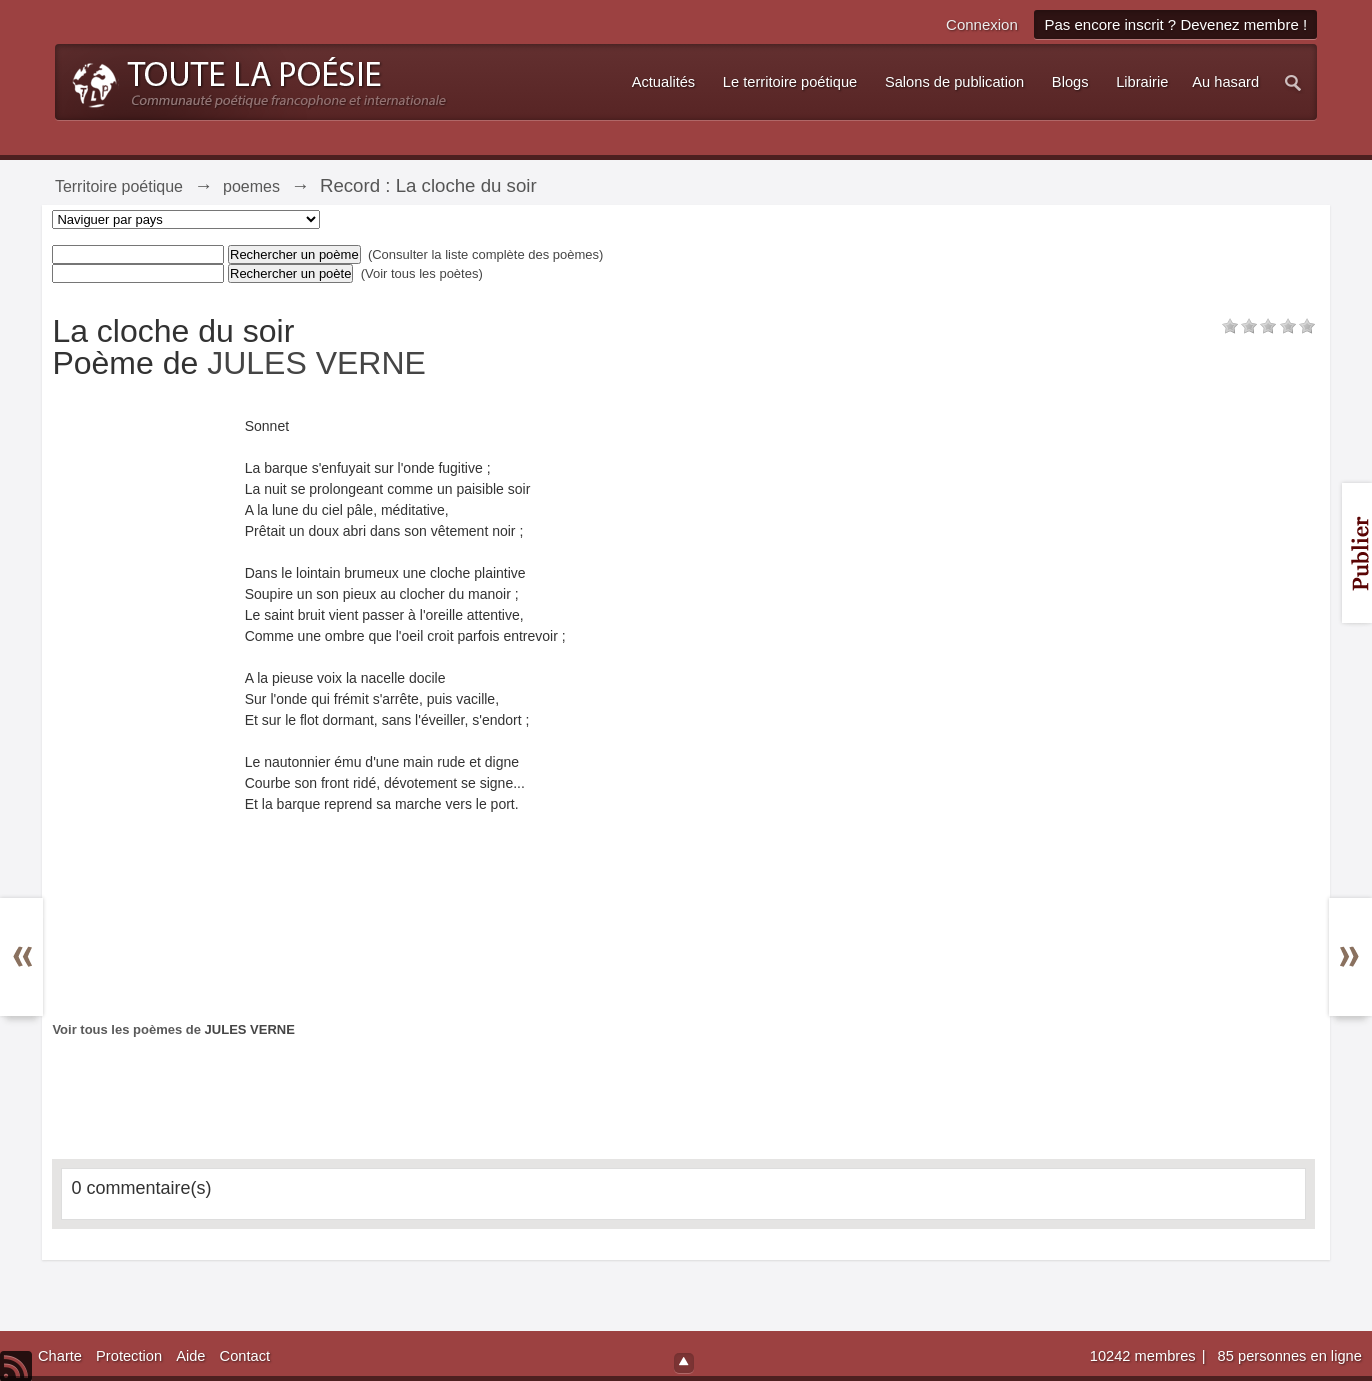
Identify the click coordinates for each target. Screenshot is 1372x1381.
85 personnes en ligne (1290, 1356)
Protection (129, 1356)
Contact (245, 1356)
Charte (60, 1356)
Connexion (982, 24)
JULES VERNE (316, 363)
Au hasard (1225, 82)
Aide (190, 1356)
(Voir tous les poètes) (422, 273)
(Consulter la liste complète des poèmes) (486, 254)
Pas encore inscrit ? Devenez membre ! (1175, 24)
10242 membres (1145, 1356)
